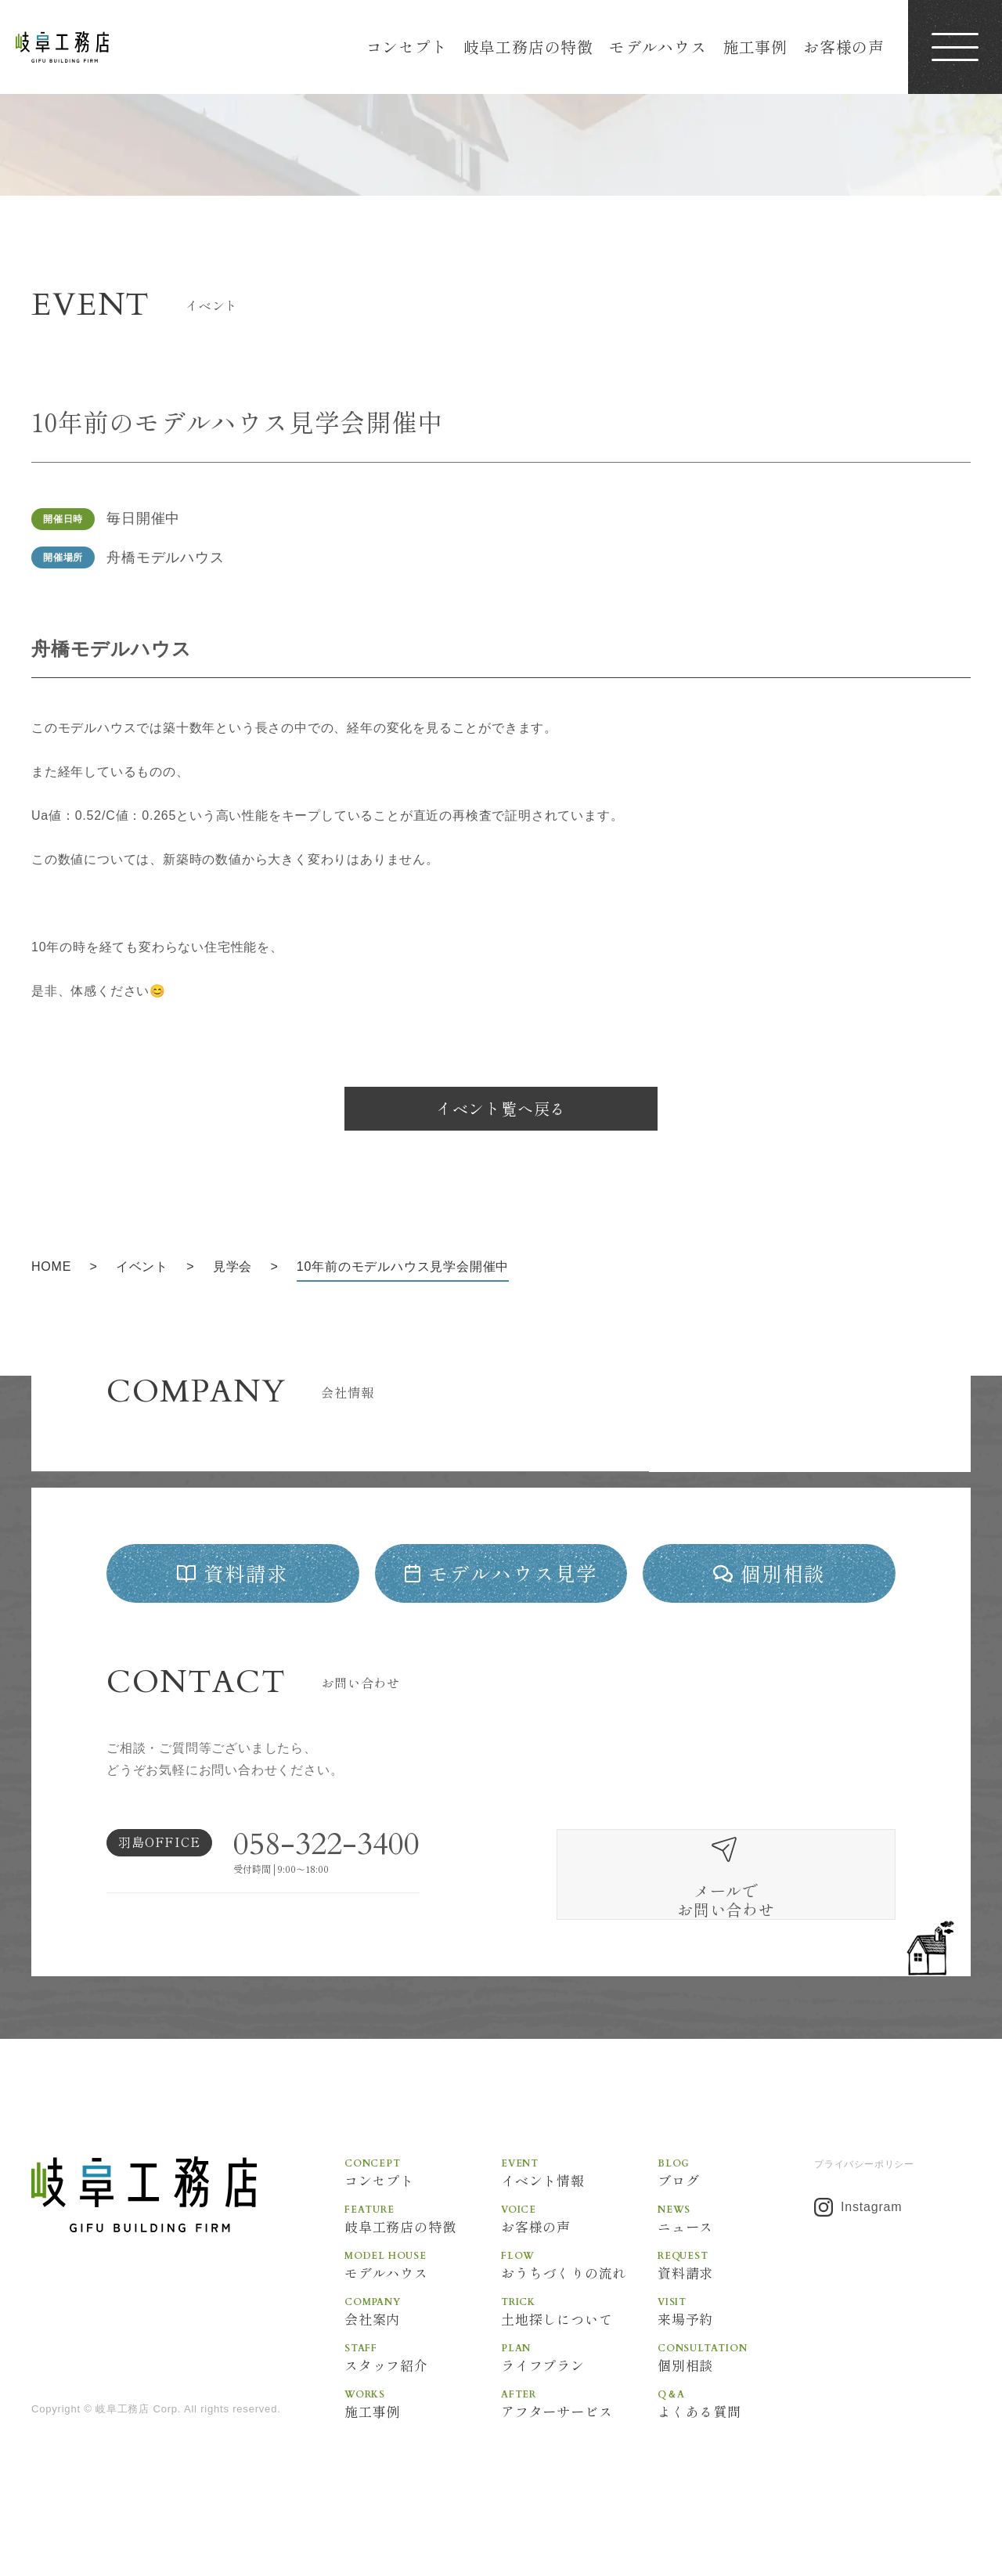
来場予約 (736, 2349)
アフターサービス (579, 2443)
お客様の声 (844, 46)
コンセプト (407, 46)
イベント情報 (579, 2208)
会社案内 (422, 2349)
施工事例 (755, 46)
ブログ (736, 2208)
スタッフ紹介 (422, 2396)
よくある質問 (736, 2443)
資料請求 (736, 2302)
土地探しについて (579, 2349)
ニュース (736, 2255)
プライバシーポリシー (864, 2200)
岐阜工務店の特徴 (528, 46)
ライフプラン (579, 2396)
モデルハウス (658, 46)
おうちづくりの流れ (579, 2302)
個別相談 (736, 2396)
